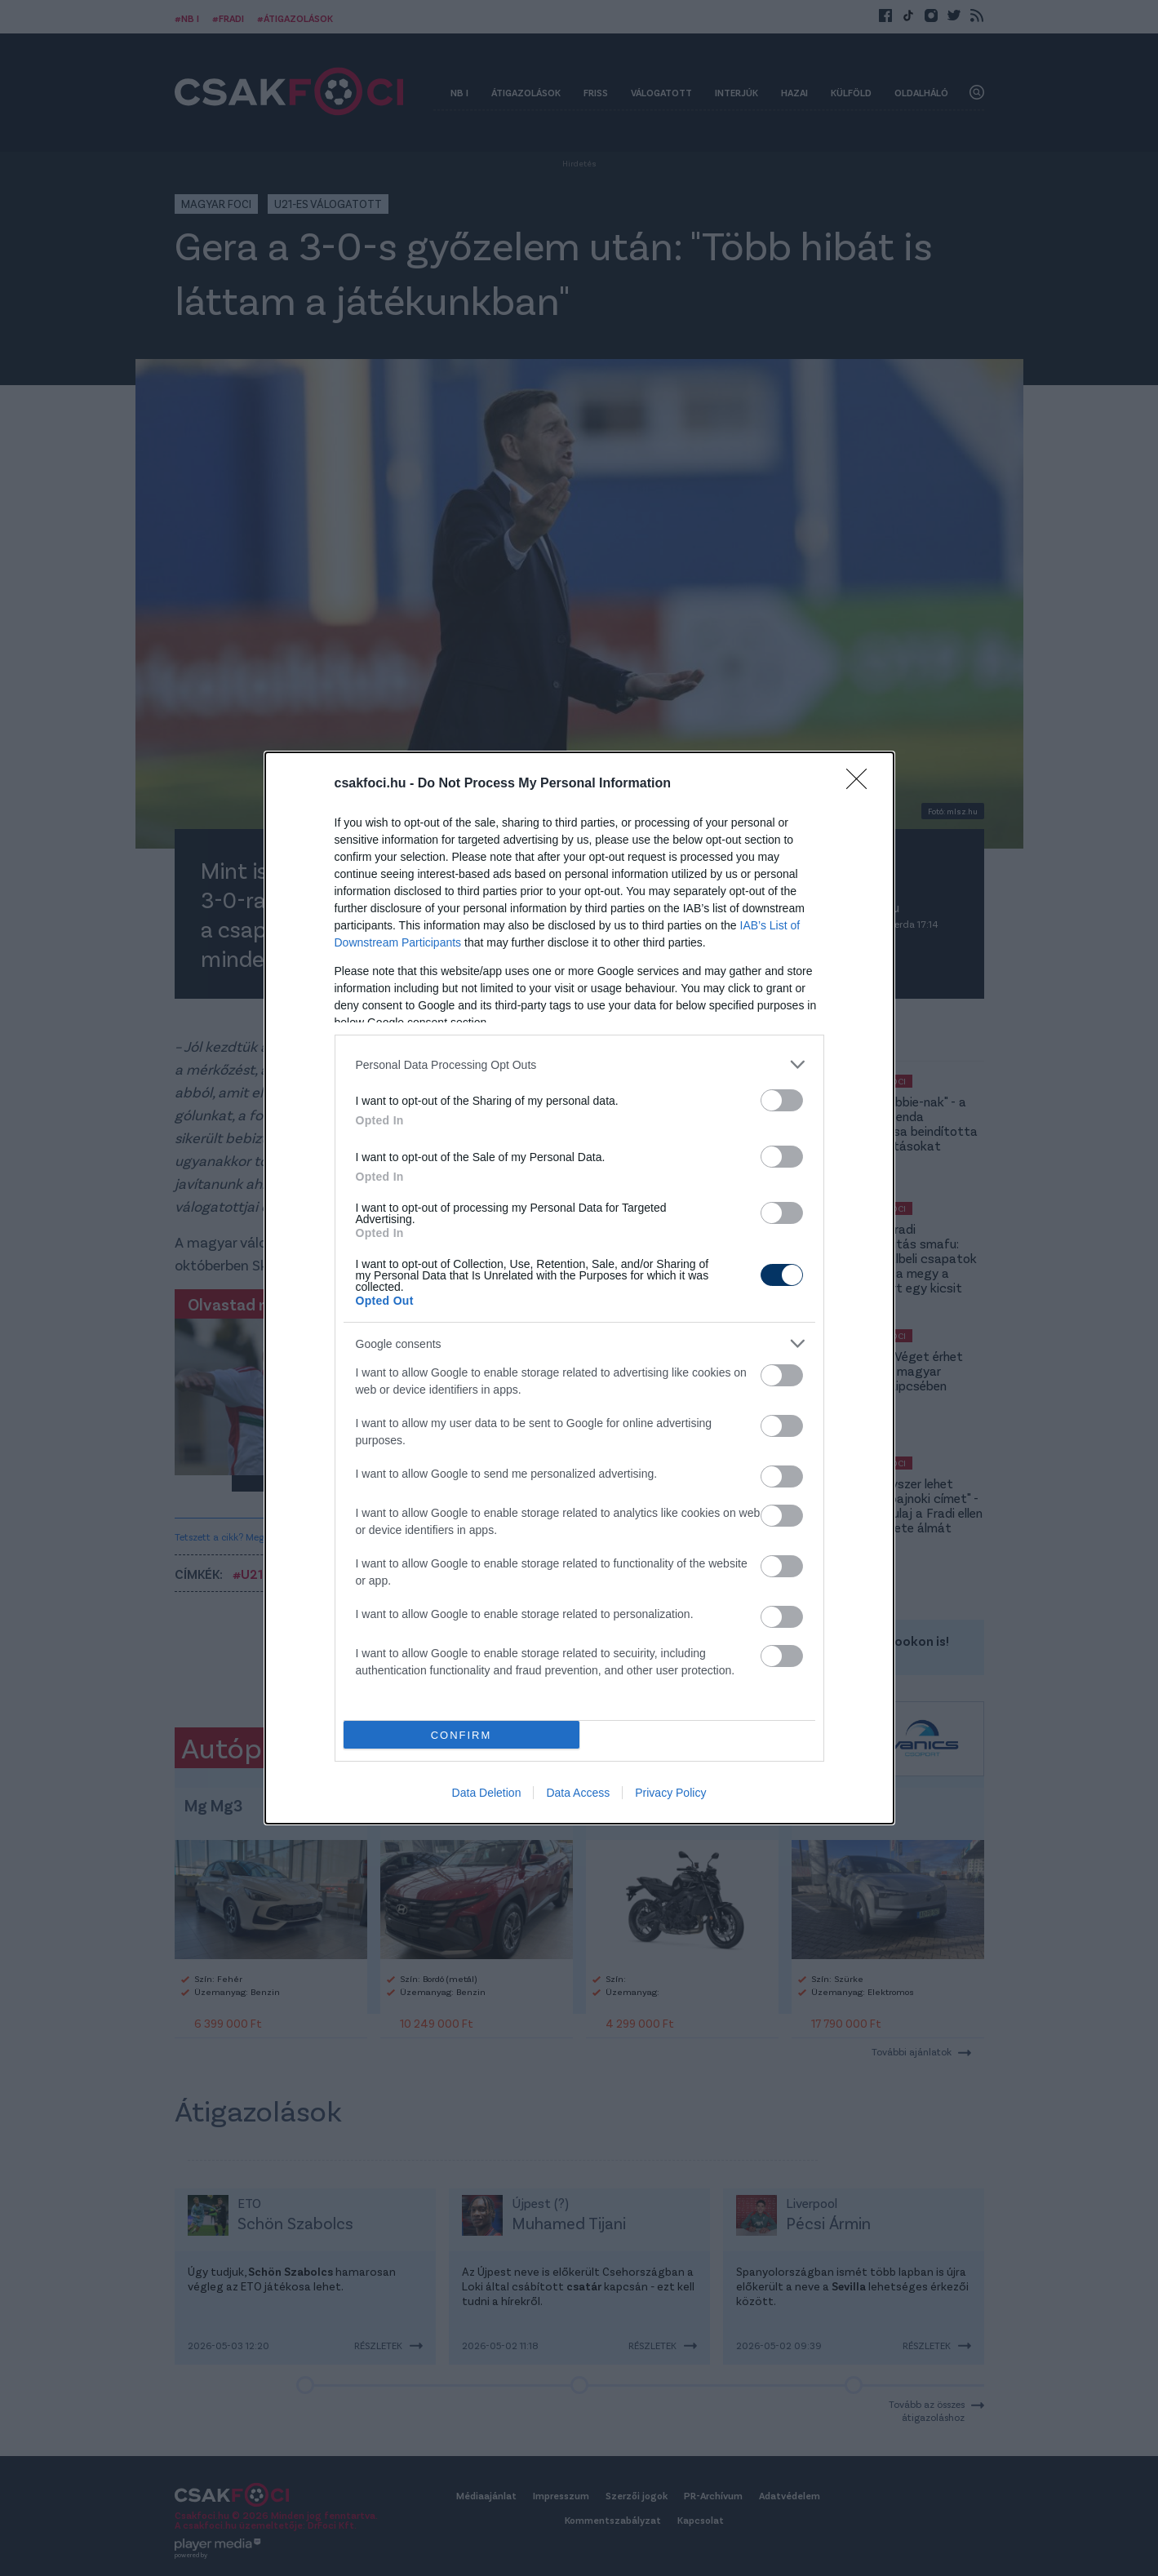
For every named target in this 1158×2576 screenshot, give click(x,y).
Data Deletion (486, 1792)
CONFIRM (461, 1735)
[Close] (861, 784)
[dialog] (579, 1288)
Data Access (578, 1792)
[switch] (782, 1100)
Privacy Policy (670, 1792)
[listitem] (579, 1064)
